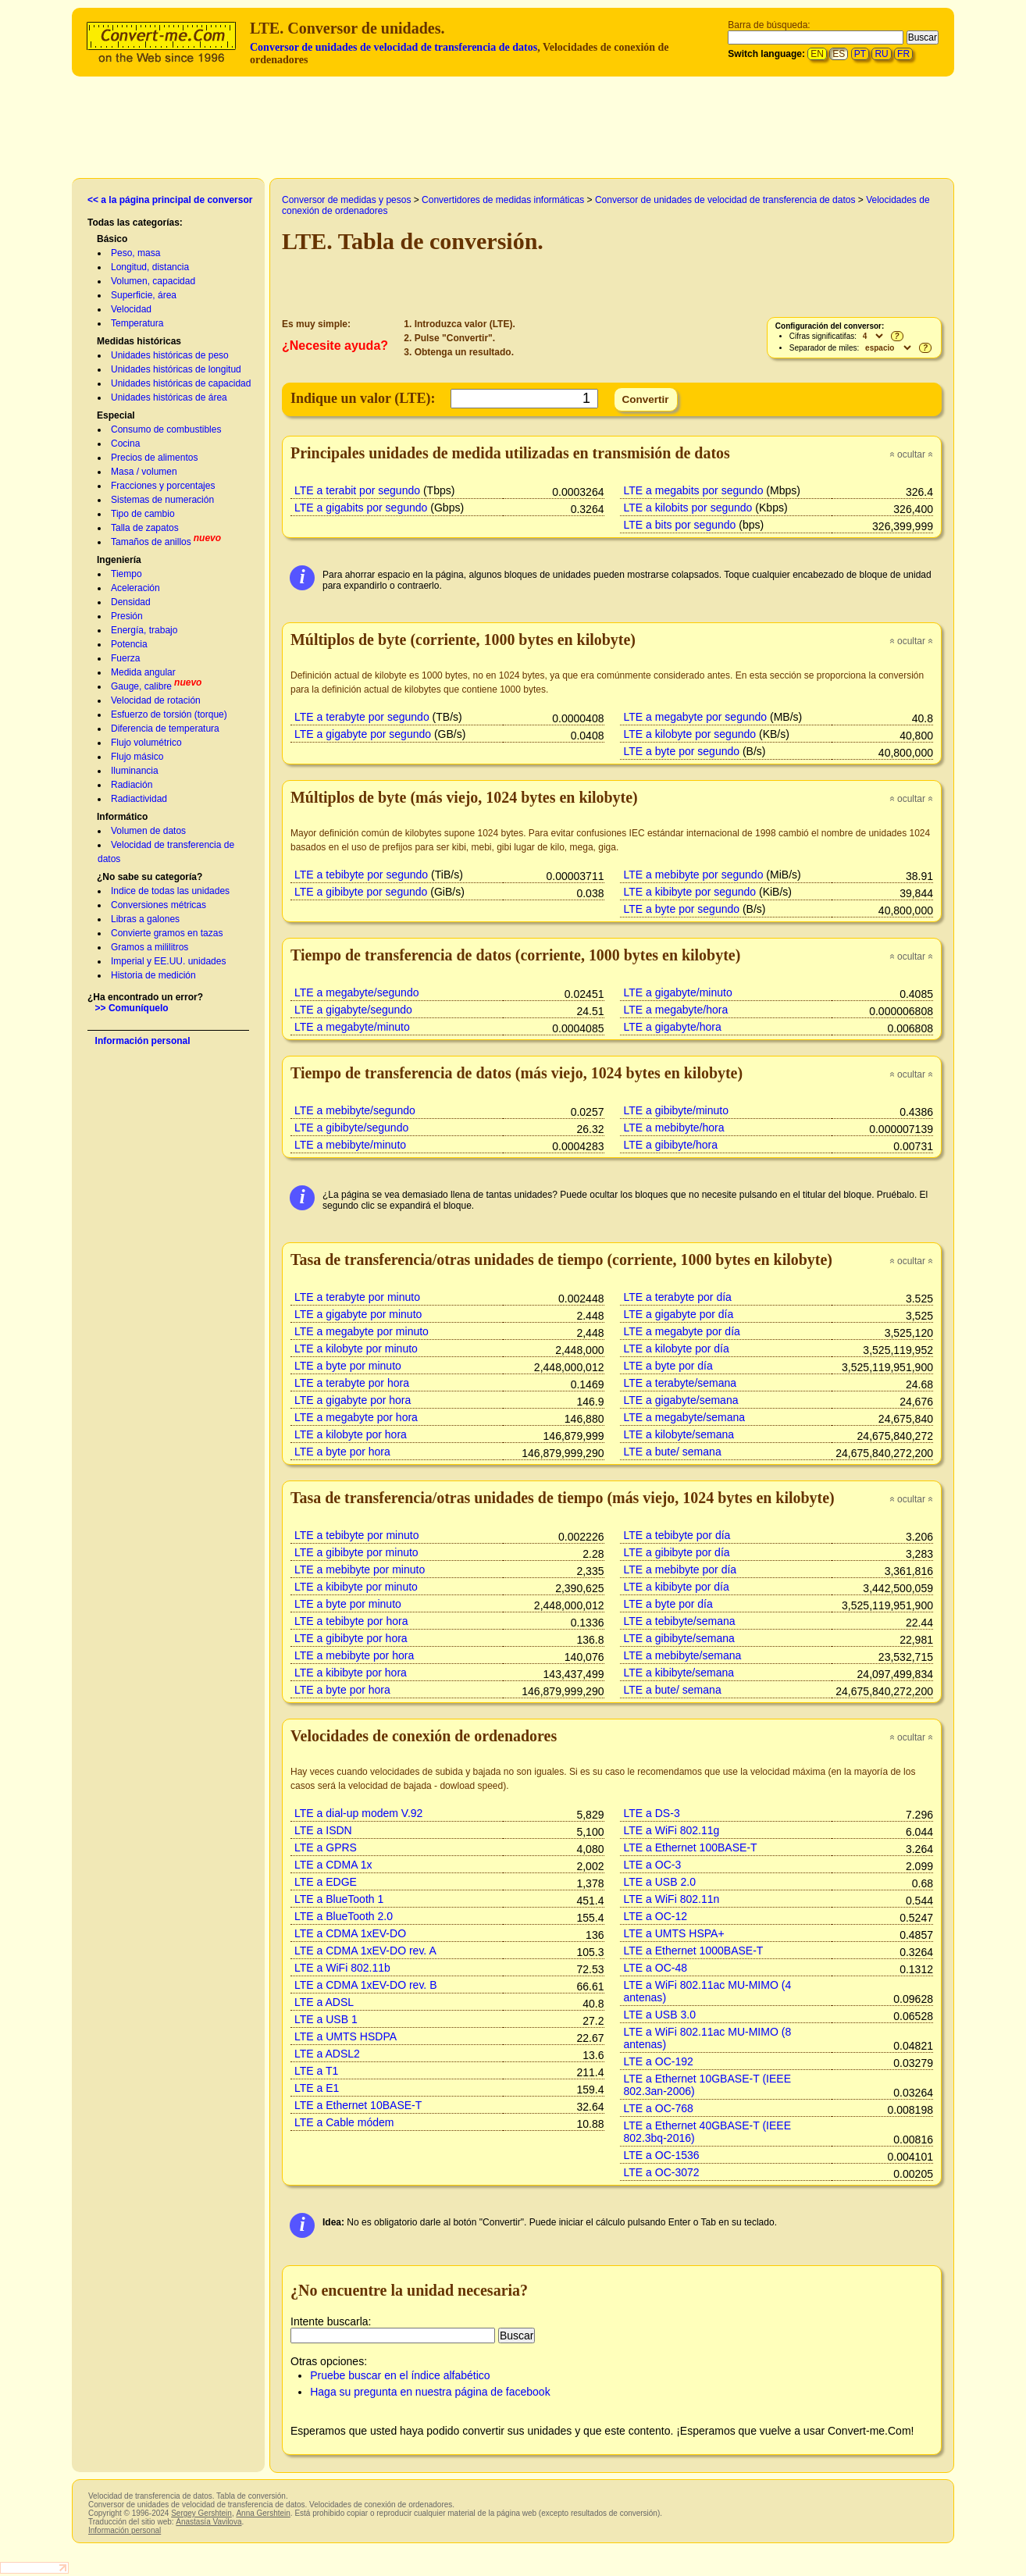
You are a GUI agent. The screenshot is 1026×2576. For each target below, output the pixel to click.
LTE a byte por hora (342, 1451)
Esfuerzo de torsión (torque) (169, 714)
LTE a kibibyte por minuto (356, 1586)
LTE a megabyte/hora (676, 1009)
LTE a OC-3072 (662, 2172)
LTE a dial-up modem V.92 (358, 1813)
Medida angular (143, 672)
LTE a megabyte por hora (356, 1417)
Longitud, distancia (150, 267)
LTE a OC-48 (656, 1967)
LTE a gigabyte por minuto (358, 1314)
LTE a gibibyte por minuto (356, 1552)
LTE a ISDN (323, 1830)
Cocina (125, 443)
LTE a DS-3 (652, 1813)
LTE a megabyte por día (682, 1331)
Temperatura (137, 323)
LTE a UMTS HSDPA (345, 2036)
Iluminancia (135, 770)
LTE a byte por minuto (347, 1365)
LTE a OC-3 (653, 1864)
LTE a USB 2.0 (660, 1882)
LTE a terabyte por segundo (361, 717)
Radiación (131, 784)
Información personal (143, 1040)
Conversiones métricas (158, 905)
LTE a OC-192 (658, 2061)
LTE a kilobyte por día (676, 1348)
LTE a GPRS (325, 1847)
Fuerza (125, 658)
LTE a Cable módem (344, 2122)
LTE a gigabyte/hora (672, 1027)
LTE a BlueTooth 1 (338, 1899)
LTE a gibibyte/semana (679, 1638)
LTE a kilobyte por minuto (356, 1348)
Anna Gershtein (263, 2513)
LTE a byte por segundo (682, 751)
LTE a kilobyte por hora (350, 1434)
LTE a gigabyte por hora (352, 1400)
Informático (122, 816)
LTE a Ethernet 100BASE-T (690, 1847)
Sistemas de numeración (162, 499)
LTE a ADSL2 (327, 2053)
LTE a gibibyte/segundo (351, 1127)
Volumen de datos (148, 830)
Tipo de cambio (143, 513)
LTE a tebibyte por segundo (361, 874)
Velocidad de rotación (156, 700)
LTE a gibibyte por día (677, 1552)
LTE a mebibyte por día (680, 1569)
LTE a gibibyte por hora (351, 1638)
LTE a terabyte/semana (680, 1383)
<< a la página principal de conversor (169, 199)
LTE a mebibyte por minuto (359, 1569)
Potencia (129, 644)
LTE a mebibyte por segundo (694, 874)
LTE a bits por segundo (680, 524)
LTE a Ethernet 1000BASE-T (694, 1950)
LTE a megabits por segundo (694, 490)
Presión (127, 616)
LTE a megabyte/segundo (356, 992)
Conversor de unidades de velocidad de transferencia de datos (393, 47)
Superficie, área (143, 295)
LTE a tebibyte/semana (680, 1621)
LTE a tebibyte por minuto (356, 1535)
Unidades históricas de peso (170, 355)
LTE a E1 (316, 2088)
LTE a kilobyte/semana (679, 1434)
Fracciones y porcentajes (163, 485)
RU (881, 53)
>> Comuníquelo (132, 1008)
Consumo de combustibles (166, 429)
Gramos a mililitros (149, 947)
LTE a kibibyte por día (676, 1586)
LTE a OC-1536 (662, 2155)
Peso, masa (135, 253)
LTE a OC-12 (656, 1916)
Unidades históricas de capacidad (181, 383)
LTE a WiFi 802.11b (342, 1967)
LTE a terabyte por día (678, 1297)
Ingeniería (119, 559)
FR (903, 53)
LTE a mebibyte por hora (354, 1655)
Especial (116, 415)
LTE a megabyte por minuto (361, 1331)
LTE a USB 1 (326, 2019)
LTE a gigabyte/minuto (678, 992)
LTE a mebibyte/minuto (350, 1144)
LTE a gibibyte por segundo (360, 891)
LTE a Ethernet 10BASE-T (358, 2105)
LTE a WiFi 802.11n (672, 1899)
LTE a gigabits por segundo (360, 507)
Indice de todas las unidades (170, 890)
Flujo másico (137, 756)
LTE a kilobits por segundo (688, 507)
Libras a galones (145, 919)
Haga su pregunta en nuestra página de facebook (430, 2391)
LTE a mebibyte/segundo (354, 1110)
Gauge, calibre (141, 686)
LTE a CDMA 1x (333, 1864)
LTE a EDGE (325, 1882)
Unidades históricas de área (169, 397)
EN (817, 53)
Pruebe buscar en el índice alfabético (400, 2375)
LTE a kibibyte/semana (679, 1672)
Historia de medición (153, 975)
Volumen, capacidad (153, 281)
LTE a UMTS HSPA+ (674, 1933)
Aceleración (135, 588)
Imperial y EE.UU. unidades (168, 961)
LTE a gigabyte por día (679, 1314)
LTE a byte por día (668, 1365)
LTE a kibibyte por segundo (690, 891)
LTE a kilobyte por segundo (690, 734)
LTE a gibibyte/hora (671, 1144)
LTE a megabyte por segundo (696, 717)
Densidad (131, 602)
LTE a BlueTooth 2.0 (343, 1916)
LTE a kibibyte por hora (350, 1672)
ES (838, 53)
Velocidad (131, 309)
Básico (112, 238)
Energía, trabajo (144, 630)
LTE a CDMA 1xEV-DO (350, 1933)
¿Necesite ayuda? (335, 345)
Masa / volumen (144, 471)
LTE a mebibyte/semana (683, 1655)
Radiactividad (139, 798)
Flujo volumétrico (146, 742)
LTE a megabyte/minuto (352, 1027)
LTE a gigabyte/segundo (353, 1009)
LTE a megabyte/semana (685, 1417)
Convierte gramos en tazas (167, 933)
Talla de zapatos (145, 527)
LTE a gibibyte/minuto (676, 1110)
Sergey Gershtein (201, 2513)
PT (860, 53)
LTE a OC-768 (658, 2108)
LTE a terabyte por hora (351, 1383)
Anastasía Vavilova (208, 2521)
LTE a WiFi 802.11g (672, 1830)
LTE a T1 (316, 2071)
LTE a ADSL (324, 2002)
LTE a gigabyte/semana (681, 1400)
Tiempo (126, 573)
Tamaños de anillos (151, 541)
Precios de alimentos (154, 457)
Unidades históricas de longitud (176, 369)
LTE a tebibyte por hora (351, 1621)
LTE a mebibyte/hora (674, 1127)
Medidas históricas (139, 341)
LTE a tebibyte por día (677, 1535)
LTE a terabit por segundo (357, 490)
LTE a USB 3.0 (660, 2014)
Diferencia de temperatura (165, 728)
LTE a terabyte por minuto (357, 1297)
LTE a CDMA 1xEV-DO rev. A (365, 1950)
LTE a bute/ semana (672, 1451)
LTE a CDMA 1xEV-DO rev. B (365, 1985)
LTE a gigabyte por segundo (362, 734)
